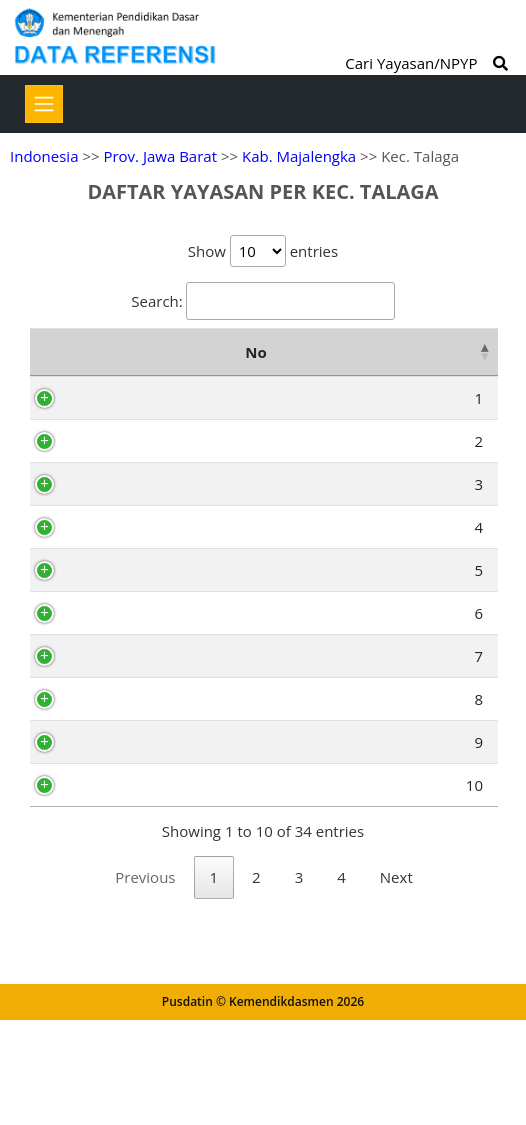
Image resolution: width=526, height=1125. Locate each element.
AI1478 (126, 510)
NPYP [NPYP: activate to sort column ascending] (124, 352)
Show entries (263, 251)
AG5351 (129, 553)
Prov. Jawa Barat (160, 156)
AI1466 (126, 829)
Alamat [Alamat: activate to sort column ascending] (413, 352)
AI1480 (126, 915)
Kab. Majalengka (299, 156)
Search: (262, 301)
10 (68, 915)
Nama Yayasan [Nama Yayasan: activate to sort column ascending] (249, 352)
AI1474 (126, 872)
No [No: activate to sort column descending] (52, 352)
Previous (145, 1033)
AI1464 (126, 760)
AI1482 (126, 441)
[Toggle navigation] (44, 104)
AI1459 (126, 398)
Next (396, 1033)
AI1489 (126, 622)
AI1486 (126, 717)
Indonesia (44, 156)
